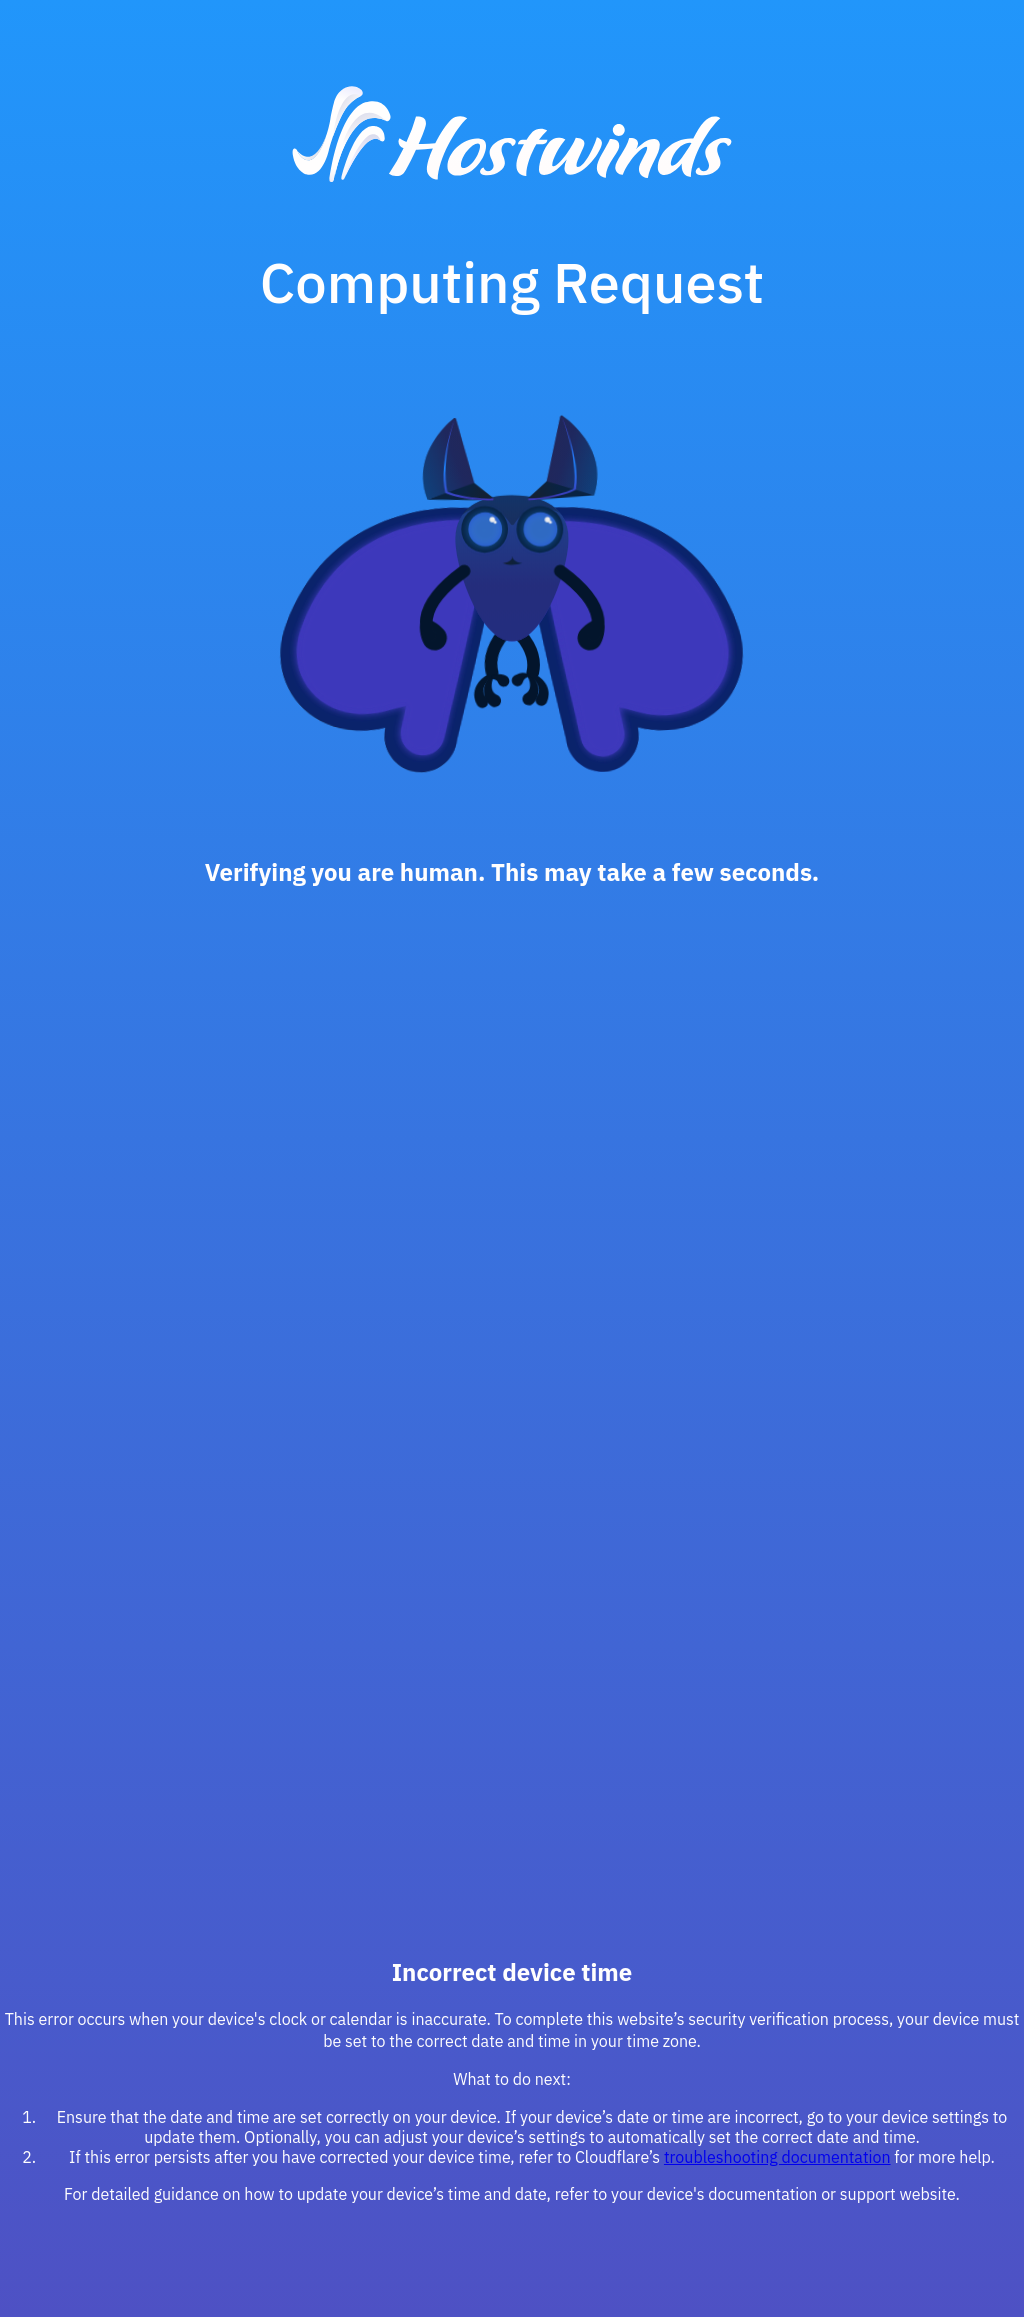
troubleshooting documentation (777, 2157)
